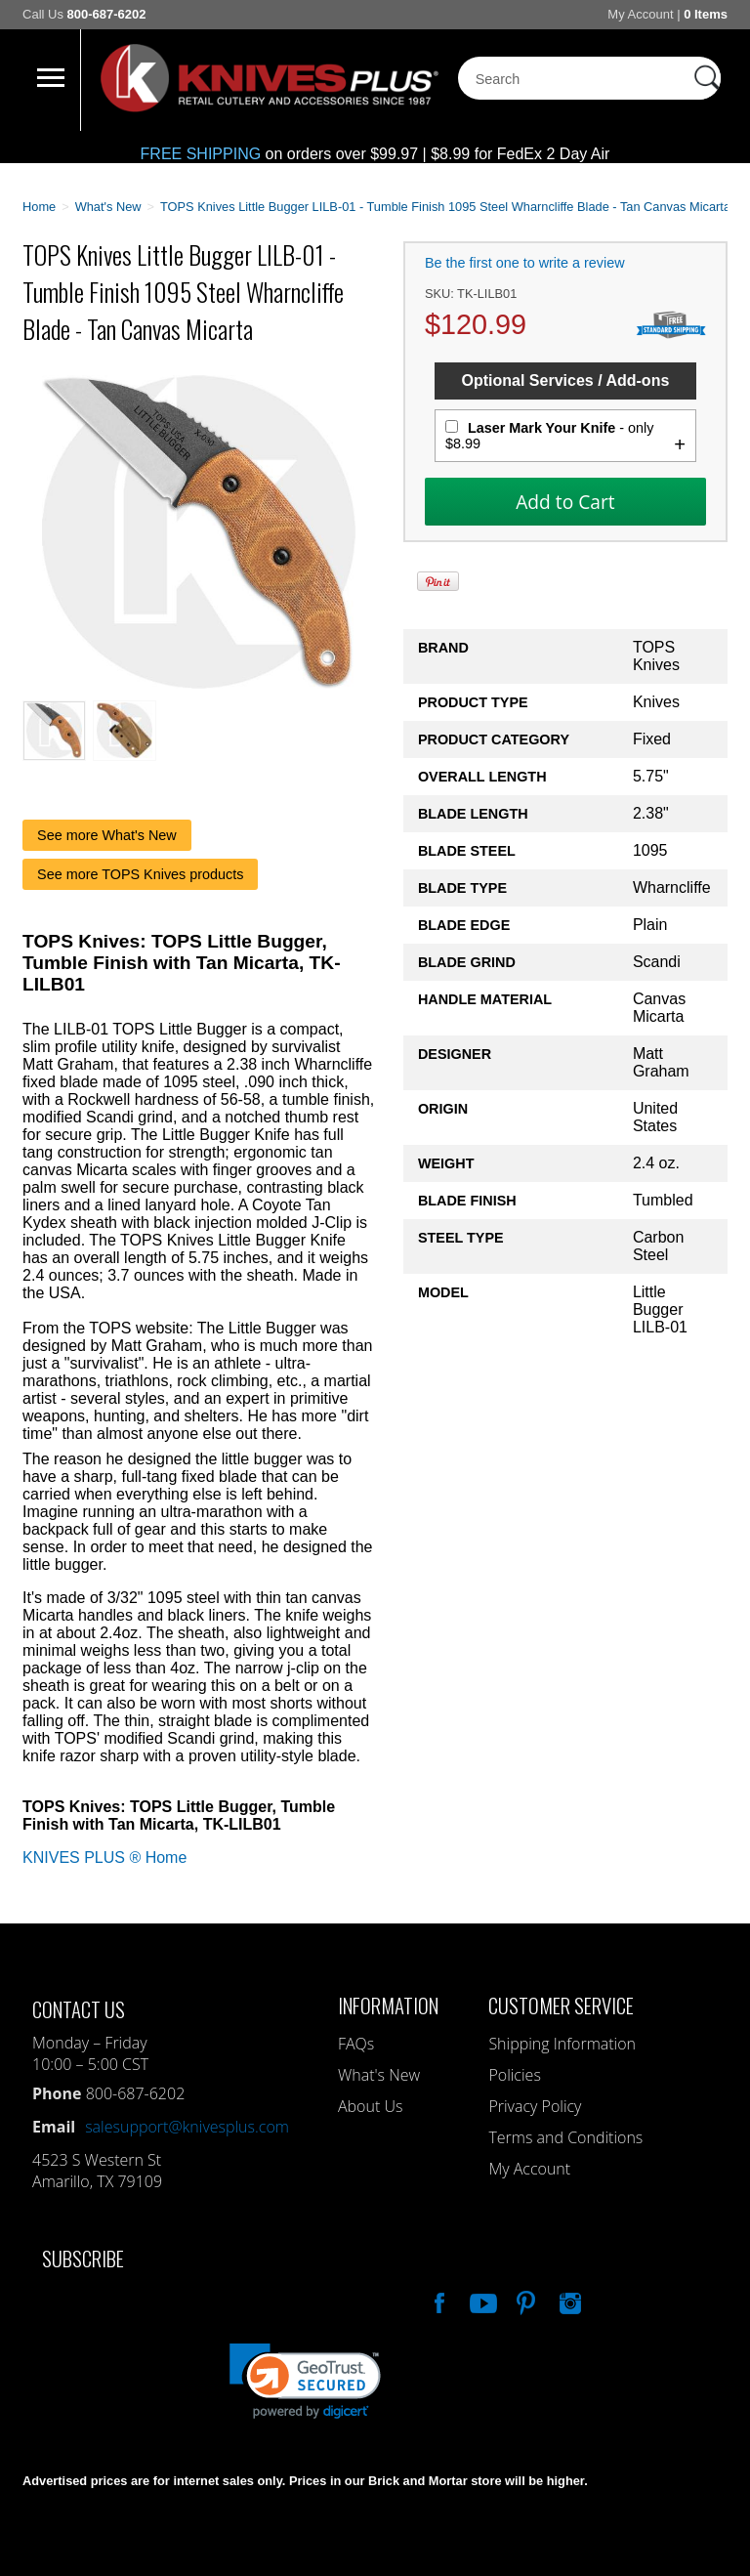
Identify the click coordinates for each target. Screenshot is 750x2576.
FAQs (356, 2043)
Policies (514, 2075)
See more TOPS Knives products (140, 874)
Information (388, 2005)
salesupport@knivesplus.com (187, 2126)
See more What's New (107, 835)
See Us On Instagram (568, 2300)
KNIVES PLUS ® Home (104, 1857)
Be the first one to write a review (525, 263)
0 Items (706, 14)
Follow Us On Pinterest (524, 2300)
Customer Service (561, 2005)
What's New (379, 2075)
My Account (640, 14)
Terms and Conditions (565, 2137)
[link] (305, 2381)
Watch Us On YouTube (481, 2300)
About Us (370, 2106)
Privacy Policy (534, 2106)
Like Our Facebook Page (437, 2300)
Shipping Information (562, 2043)
